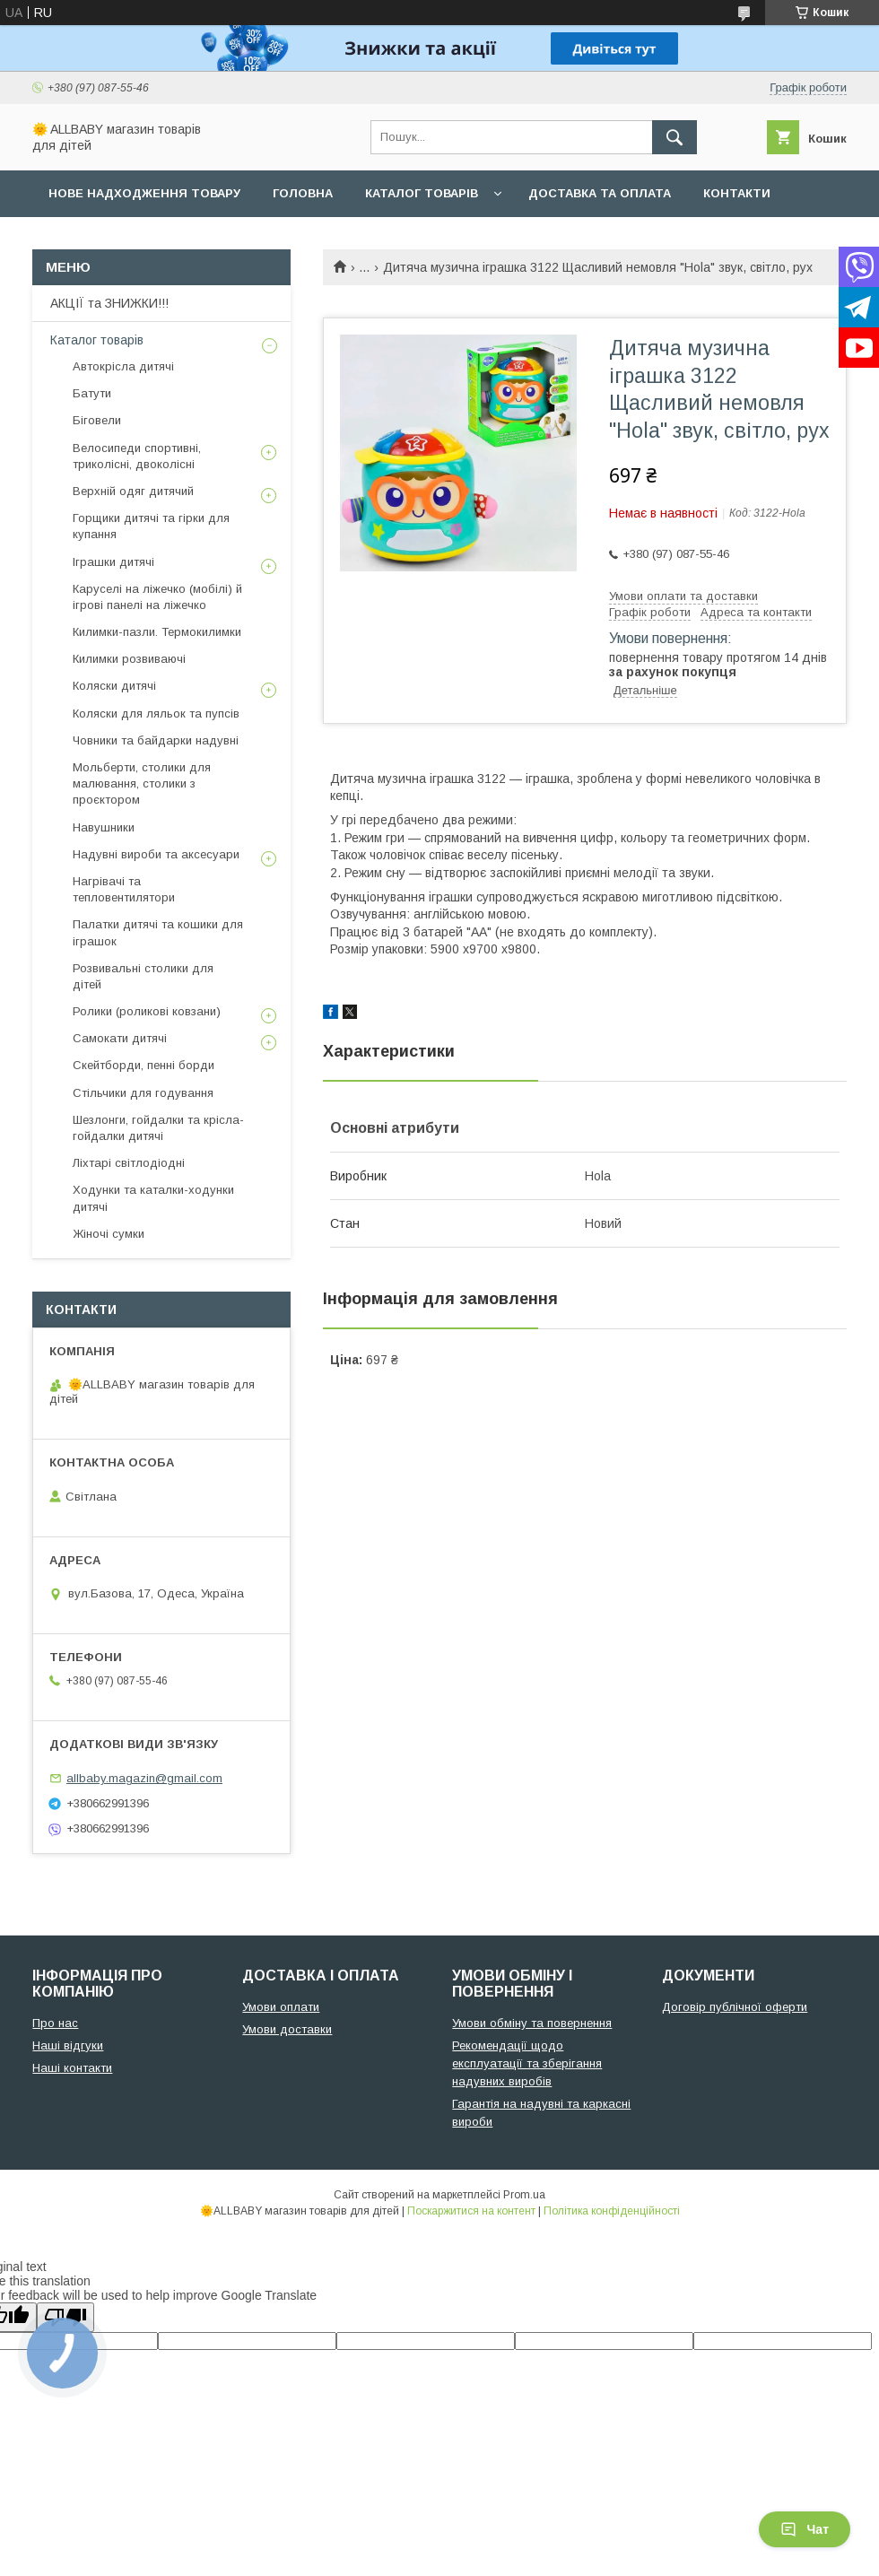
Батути (92, 393)
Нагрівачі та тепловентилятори (124, 889)
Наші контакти (72, 2068)
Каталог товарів (421, 193)
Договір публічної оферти (734, 2007)
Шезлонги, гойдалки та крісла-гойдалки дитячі (158, 1128)
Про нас (76, 240)
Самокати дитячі (120, 1038)
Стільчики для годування (143, 1093)
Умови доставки (287, 2029)
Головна (303, 193)
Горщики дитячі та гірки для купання (151, 526)
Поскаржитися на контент (471, 2211)
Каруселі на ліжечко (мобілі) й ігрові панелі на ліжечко (157, 597)
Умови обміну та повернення (532, 2023)
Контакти (736, 193)
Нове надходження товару (144, 193)
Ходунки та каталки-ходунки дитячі (153, 1198)
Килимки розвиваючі (129, 659)
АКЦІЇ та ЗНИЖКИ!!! (109, 303)
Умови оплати (280, 2007)
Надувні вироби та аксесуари (156, 854)
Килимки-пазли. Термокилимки (157, 632)
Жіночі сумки (108, 1233)
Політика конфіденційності (612, 2211)
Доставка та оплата (599, 193)
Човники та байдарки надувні (156, 740)
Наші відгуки (67, 2045)
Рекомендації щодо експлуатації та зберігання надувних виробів (527, 2063)
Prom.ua (524, 2195)
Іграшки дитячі (113, 562)
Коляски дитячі (114, 685)
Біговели (97, 420)
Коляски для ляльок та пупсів (156, 713)
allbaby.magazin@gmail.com (144, 1778)
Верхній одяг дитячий (133, 491)
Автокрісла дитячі (123, 366)
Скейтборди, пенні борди (143, 1065)
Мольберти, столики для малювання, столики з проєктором (142, 783)
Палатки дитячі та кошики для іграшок (158, 932)
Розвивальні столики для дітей (143, 976)
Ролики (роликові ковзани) (147, 1011)
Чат (804, 2529)
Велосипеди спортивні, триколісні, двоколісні (137, 456)
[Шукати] (674, 137)
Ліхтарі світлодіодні (129, 1163)
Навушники (104, 827)
